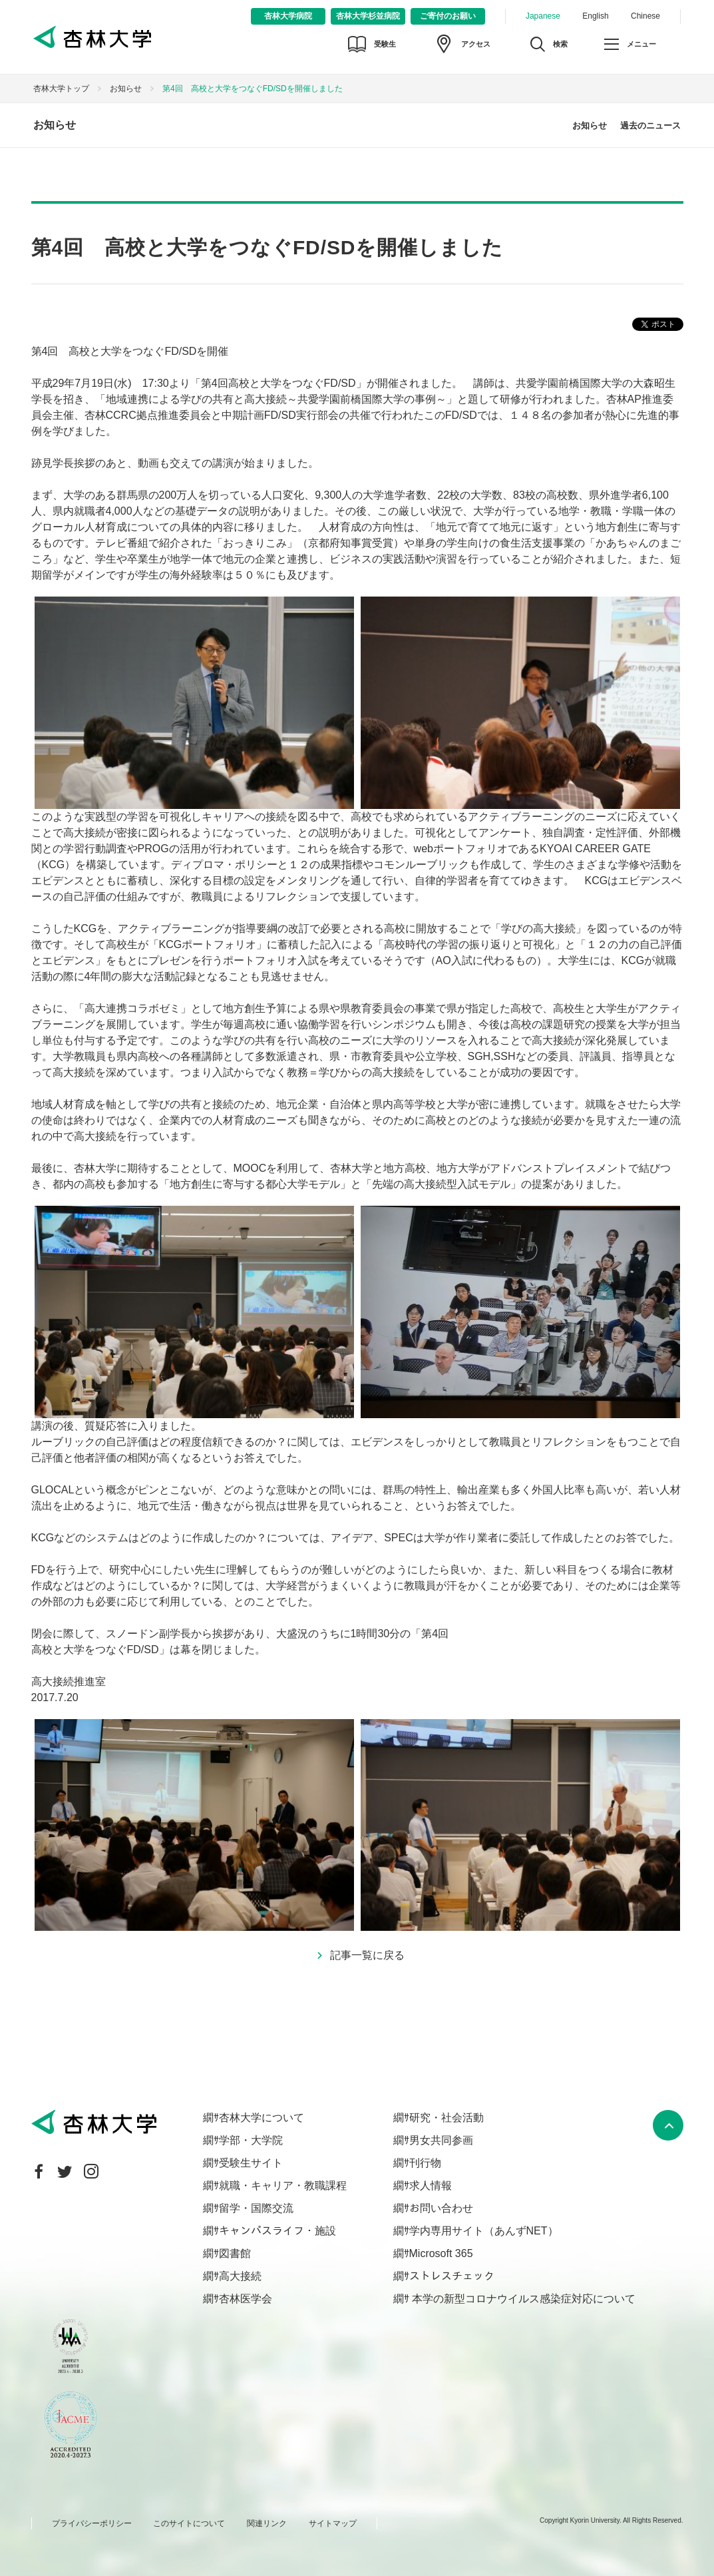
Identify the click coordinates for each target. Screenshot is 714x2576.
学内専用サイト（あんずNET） (483, 2230)
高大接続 (240, 2276)
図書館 (235, 2253)
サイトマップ (333, 2523)
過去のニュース (650, 125)
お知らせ (126, 88)
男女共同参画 (441, 2140)
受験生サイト (251, 2163)
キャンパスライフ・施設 (277, 2230)
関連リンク (267, 2523)
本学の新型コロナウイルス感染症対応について (522, 2298)
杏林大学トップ (61, 88)
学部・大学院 (251, 2140)
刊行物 (425, 2163)
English (595, 16)
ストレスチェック (451, 2276)
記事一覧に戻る (367, 1955)
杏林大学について (261, 2117)
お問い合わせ (441, 2208)
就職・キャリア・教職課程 (283, 2185)
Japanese (543, 16)
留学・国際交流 (256, 2208)
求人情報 (430, 2185)
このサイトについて (189, 2523)
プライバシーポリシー (92, 2523)
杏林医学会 (245, 2298)
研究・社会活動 (446, 2117)
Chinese (645, 16)
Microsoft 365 (441, 2253)
